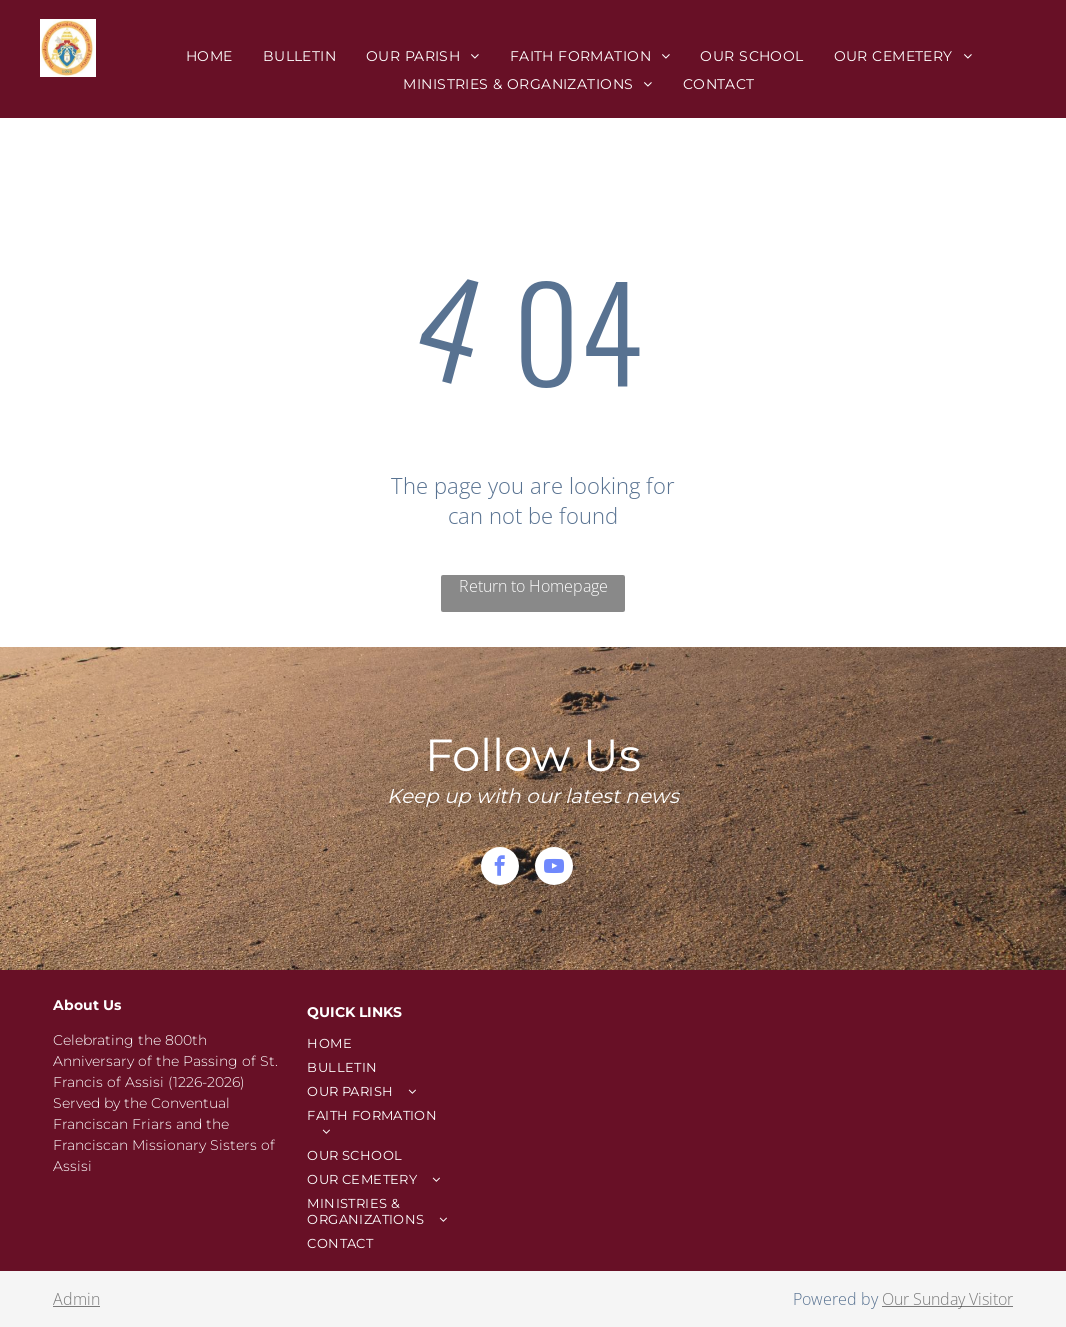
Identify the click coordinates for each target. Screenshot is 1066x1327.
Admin (76, 1299)
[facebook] (500, 868)
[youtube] (554, 868)
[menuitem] (209, 56)
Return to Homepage (533, 586)
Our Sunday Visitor (947, 1299)
